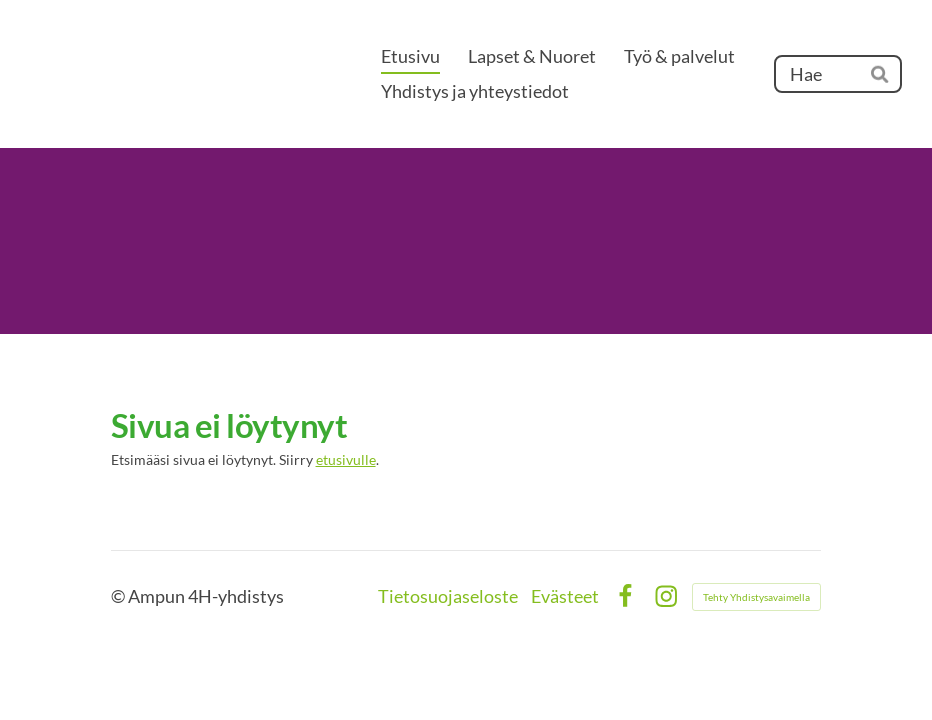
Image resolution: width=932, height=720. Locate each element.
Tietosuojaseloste (448, 597)
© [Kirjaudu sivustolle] (119, 596)
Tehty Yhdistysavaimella (756, 597)
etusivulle (346, 460)
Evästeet (565, 597)
